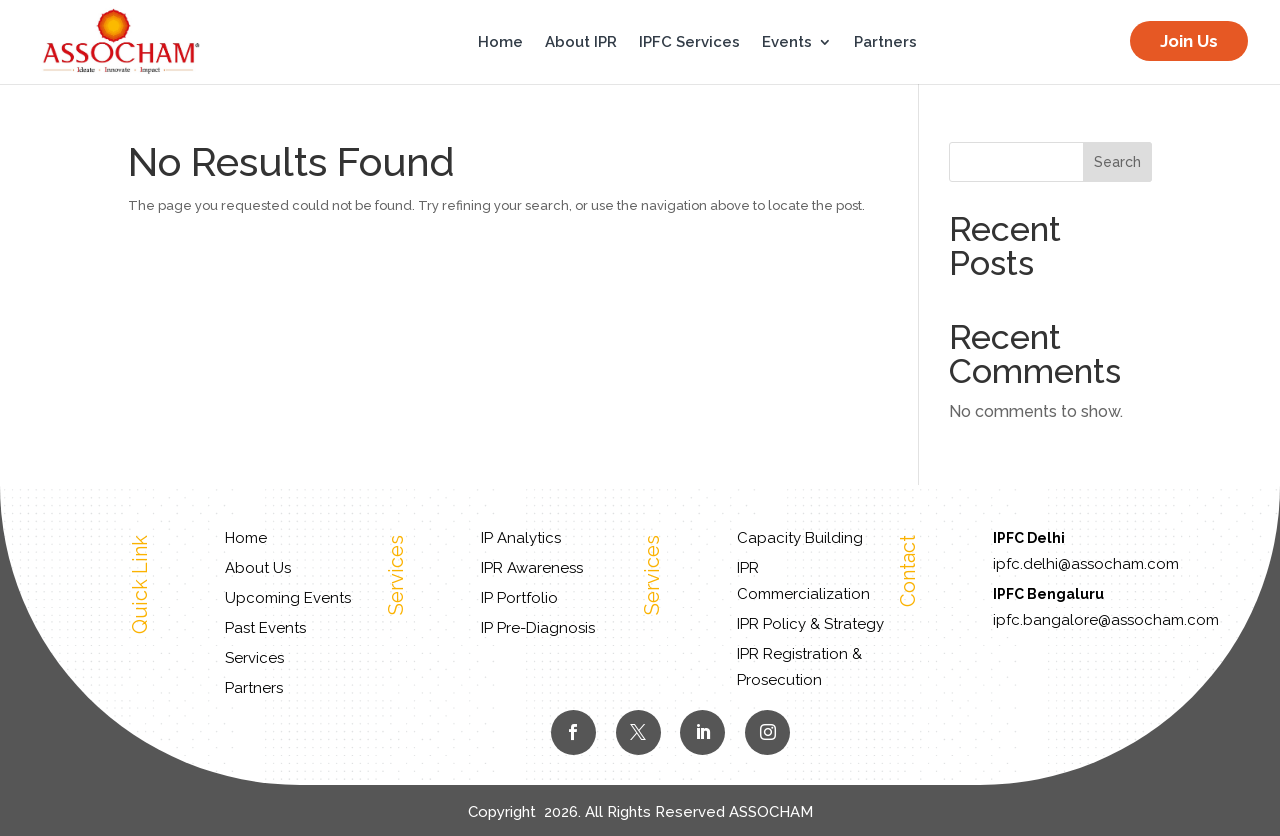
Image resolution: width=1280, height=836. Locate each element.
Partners (885, 43)
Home (500, 43)
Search (1117, 162)
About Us (258, 568)
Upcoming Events (288, 598)
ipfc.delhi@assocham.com (1086, 564)
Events (787, 43)
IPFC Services (689, 43)
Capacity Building (800, 538)
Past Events (265, 628)
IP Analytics (521, 538)
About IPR (581, 43)
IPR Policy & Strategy (810, 624)
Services (254, 658)
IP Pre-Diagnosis (538, 628)
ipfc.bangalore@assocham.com (1106, 620)
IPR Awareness (532, 568)
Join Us (1189, 41)
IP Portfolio (519, 598)
